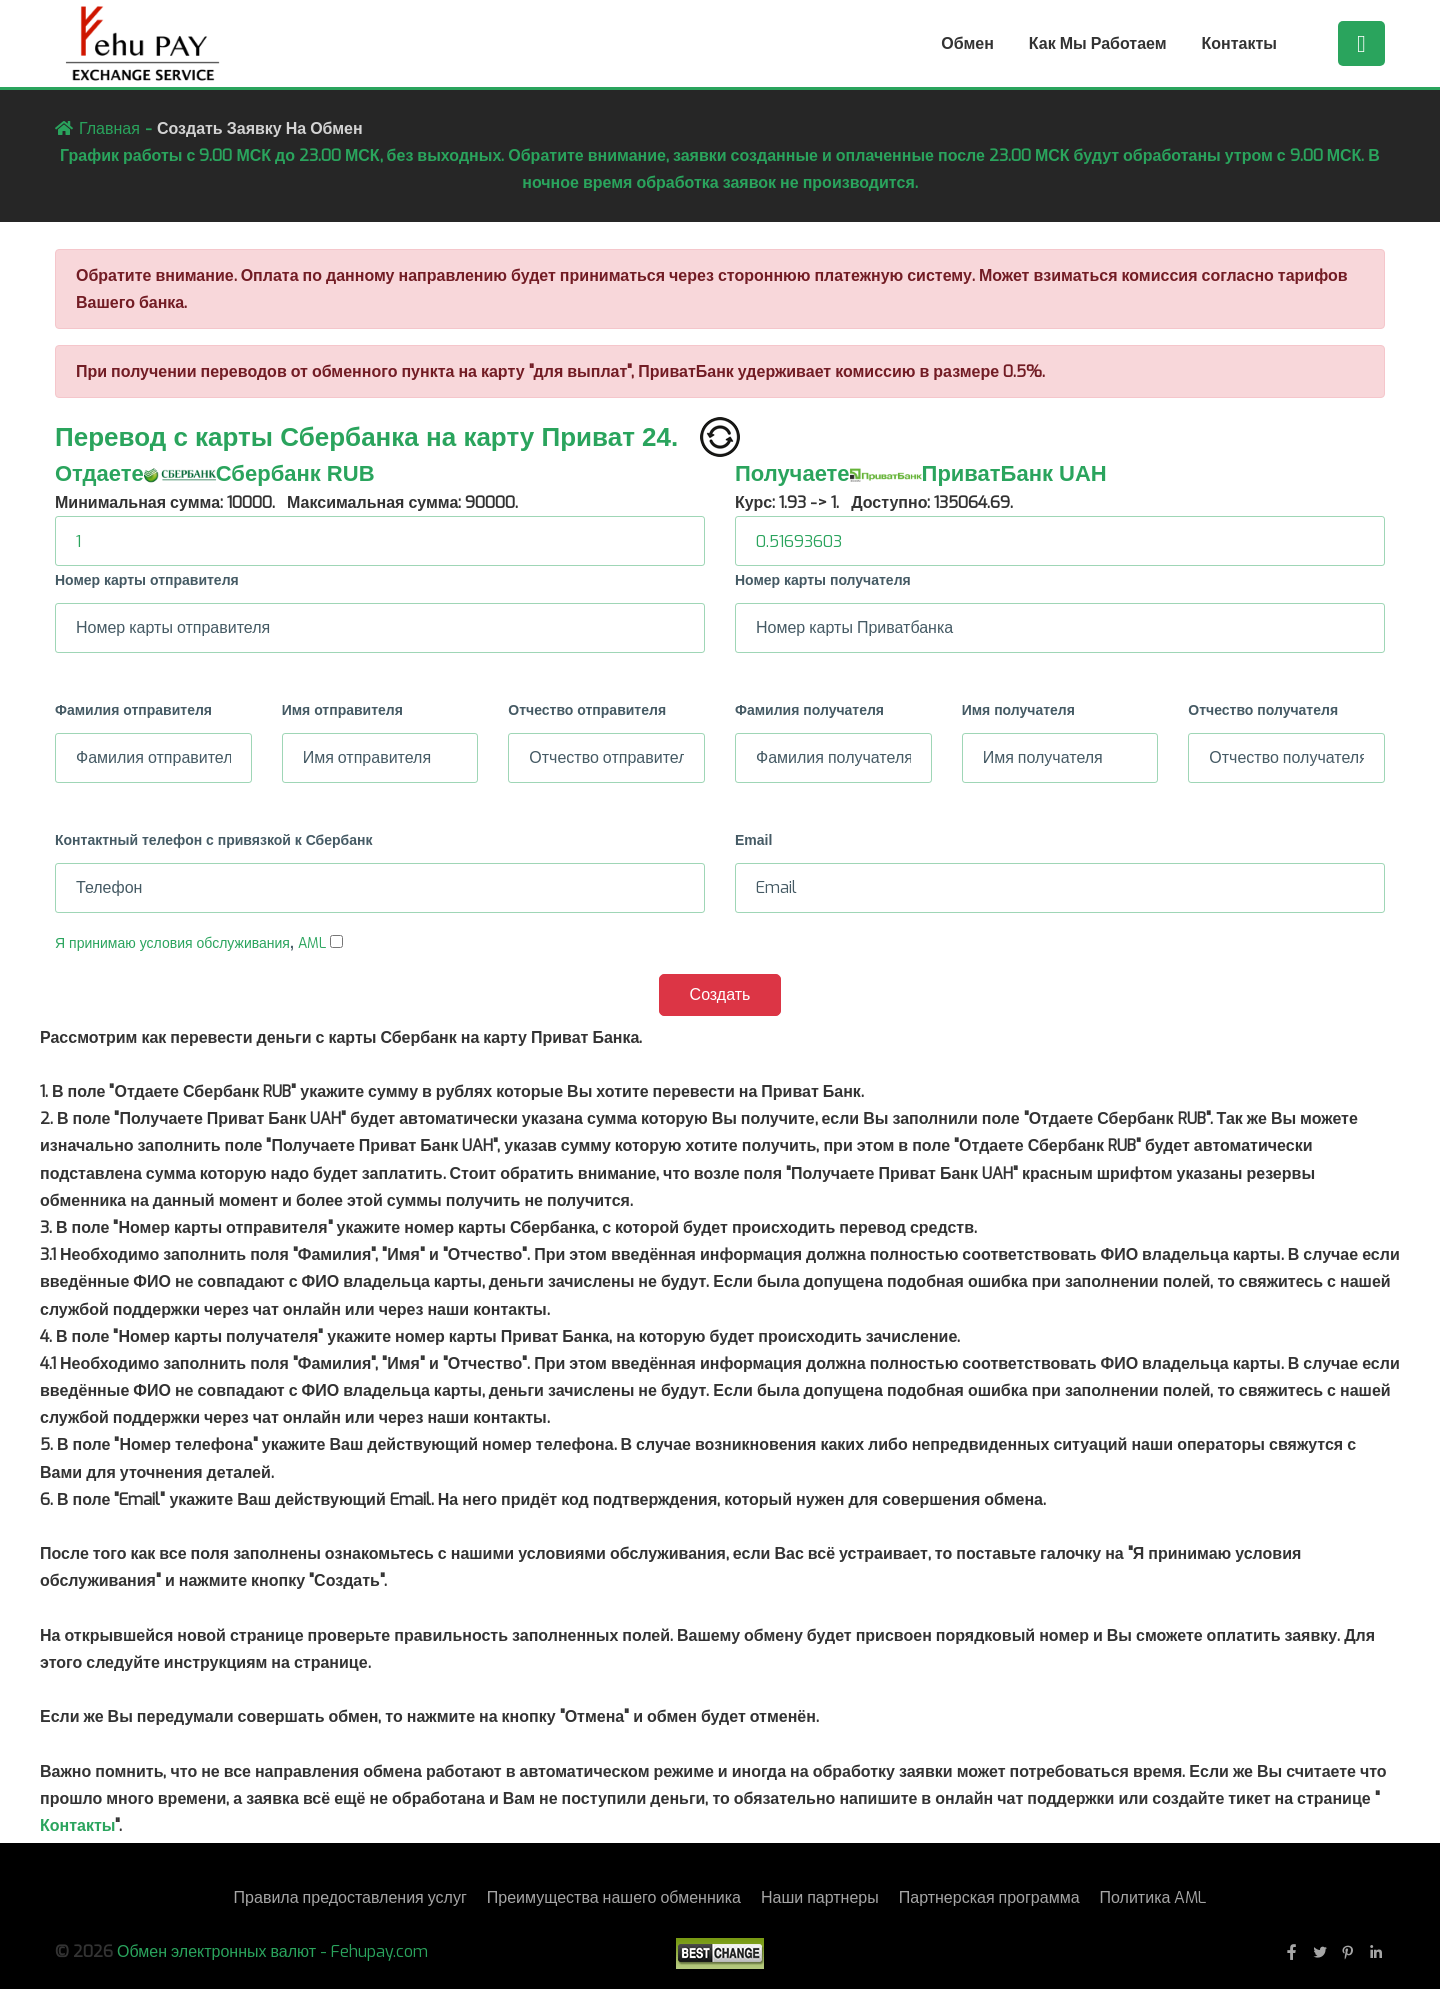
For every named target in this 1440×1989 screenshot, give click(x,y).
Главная (109, 128)
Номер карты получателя (823, 580)
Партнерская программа (989, 1897)
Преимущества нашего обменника (614, 1897)
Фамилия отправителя (133, 710)
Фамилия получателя (809, 710)
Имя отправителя (342, 710)
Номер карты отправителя (147, 580)
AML (312, 943)
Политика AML (1153, 1897)
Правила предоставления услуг (350, 1897)
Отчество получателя (1263, 710)
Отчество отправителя (587, 710)
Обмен (967, 43)
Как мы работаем (1098, 43)
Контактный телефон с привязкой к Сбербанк (213, 840)
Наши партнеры (820, 1897)
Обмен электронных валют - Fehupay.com (272, 1951)
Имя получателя (1018, 710)
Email (753, 840)
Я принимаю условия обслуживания (172, 943)
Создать (720, 994)
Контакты (1239, 43)
